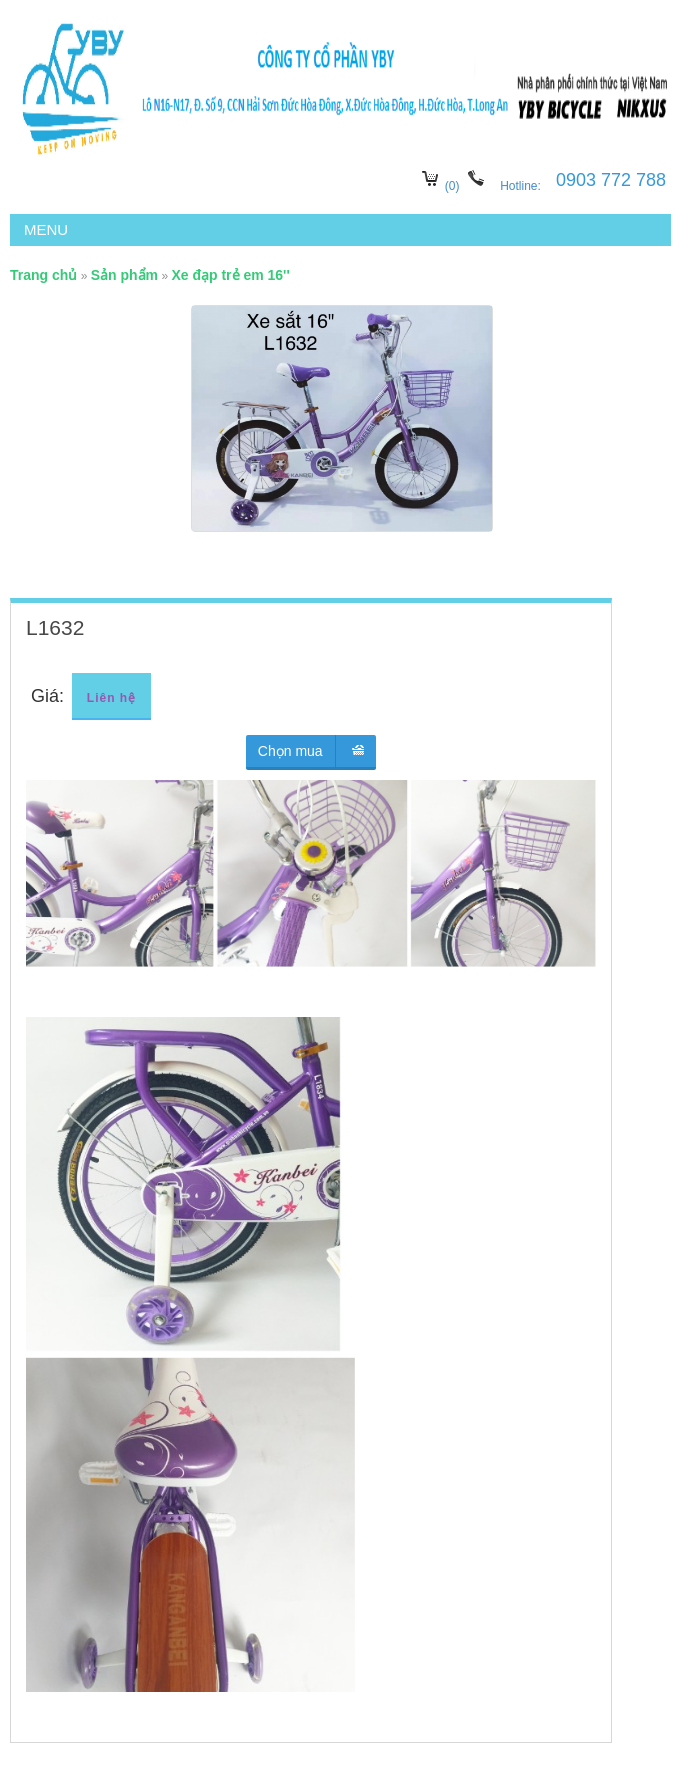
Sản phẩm (124, 275)
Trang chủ (43, 275)
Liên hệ (111, 698)
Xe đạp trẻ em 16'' (230, 275)
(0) (452, 186)
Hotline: (522, 186)
